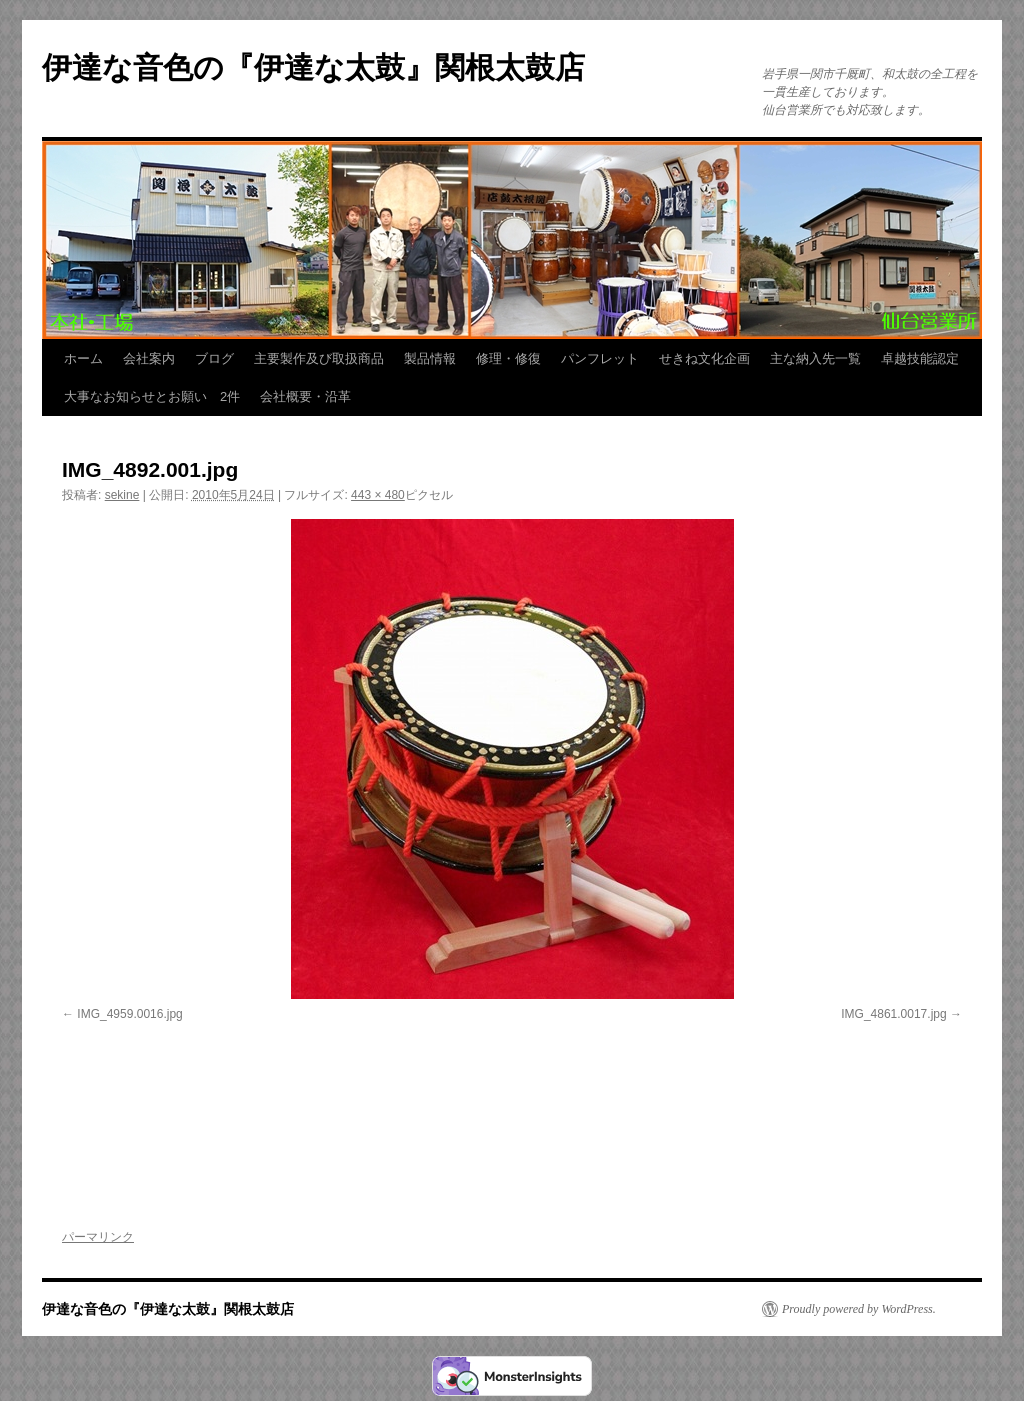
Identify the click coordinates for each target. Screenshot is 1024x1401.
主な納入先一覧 (815, 358)
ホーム (83, 358)
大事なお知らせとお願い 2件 (152, 396)
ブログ (214, 358)
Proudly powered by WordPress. (859, 1309)
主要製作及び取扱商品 (319, 358)
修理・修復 (508, 358)
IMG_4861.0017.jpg (893, 1014)
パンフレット (600, 358)
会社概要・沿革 (305, 396)
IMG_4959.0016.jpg (129, 1014)
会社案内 (149, 358)
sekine (122, 495)
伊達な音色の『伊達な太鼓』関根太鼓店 (313, 67)
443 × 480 (378, 495)
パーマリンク (98, 1237)
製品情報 (430, 358)
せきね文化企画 (704, 358)
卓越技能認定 (920, 358)
